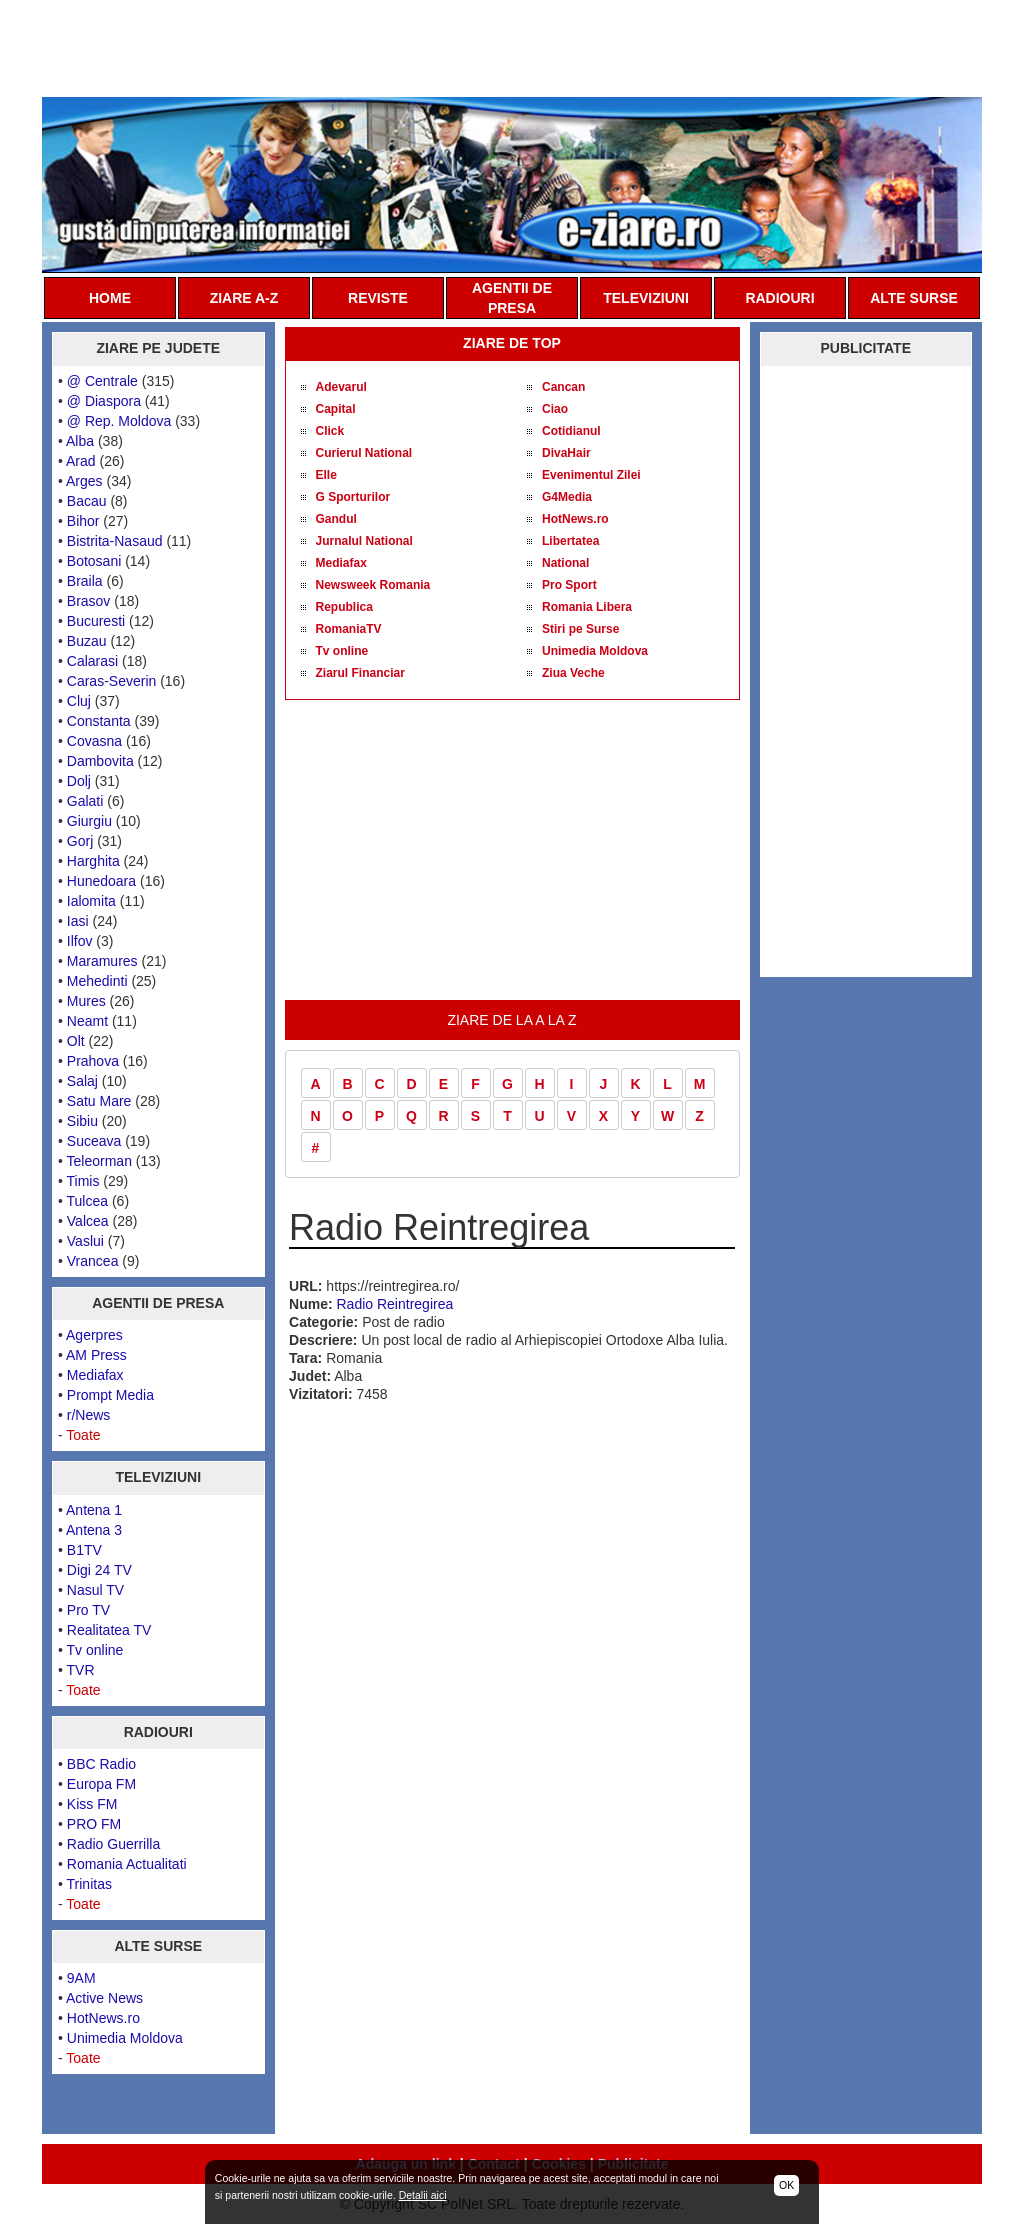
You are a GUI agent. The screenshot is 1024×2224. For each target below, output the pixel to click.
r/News (89, 1415)
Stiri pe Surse (580, 629)
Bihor (83, 521)
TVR (81, 1670)
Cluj (79, 701)
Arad (81, 461)
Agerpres (94, 1335)
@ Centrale (102, 381)
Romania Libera (587, 607)
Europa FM (101, 1784)
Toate (83, 1435)
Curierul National (364, 453)
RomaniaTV (349, 629)
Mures (86, 1001)
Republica (344, 607)
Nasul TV (95, 1590)
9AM (81, 1978)
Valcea (88, 1221)
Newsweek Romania (373, 585)
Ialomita (91, 901)
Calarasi (92, 661)
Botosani (94, 561)
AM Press (96, 1355)
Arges (84, 481)
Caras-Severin (111, 681)
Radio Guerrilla (113, 1844)
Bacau (87, 501)
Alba (80, 441)
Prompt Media (110, 1395)
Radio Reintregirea (395, 1304)
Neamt (87, 1021)
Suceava (94, 1141)
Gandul (336, 519)
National (565, 563)
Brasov (89, 601)
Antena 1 (94, 1510)
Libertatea (570, 541)
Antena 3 (94, 1530)
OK (786, 2185)
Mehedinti (97, 981)
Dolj (79, 781)
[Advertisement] (512, 47)
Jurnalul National (364, 541)
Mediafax (95, 1375)
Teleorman (99, 1161)
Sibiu (82, 1121)
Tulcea (88, 1201)
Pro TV (88, 1610)
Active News (104, 1998)
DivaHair (566, 453)
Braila (85, 581)
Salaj (82, 1081)
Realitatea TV (109, 1630)
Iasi (78, 921)
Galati (85, 801)
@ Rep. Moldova (119, 421)
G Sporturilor (353, 497)
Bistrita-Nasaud (115, 541)
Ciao (555, 409)
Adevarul (341, 387)
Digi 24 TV (99, 1570)
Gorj (80, 841)
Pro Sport (569, 585)
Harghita (93, 861)
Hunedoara (101, 881)
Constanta (99, 721)
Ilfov (80, 941)
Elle (326, 475)
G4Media (567, 497)
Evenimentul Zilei (591, 475)
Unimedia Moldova (125, 2038)
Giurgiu (89, 821)
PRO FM (94, 1824)
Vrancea (93, 1261)
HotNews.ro (103, 2018)
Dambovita (100, 761)
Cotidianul (571, 431)
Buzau (87, 641)
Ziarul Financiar (360, 673)
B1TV (84, 1550)
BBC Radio (101, 1764)
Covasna (94, 741)
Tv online (95, 1650)
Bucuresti (96, 621)
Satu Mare (99, 1101)
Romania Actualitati (127, 1864)
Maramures (102, 961)
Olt (76, 1041)
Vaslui (85, 1241)
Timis (83, 1181)
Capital (336, 409)
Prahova (93, 1061)
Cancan (563, 387)
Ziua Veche (573, 673)
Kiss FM (92, 1804)
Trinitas (89, 1884)
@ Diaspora (104, 401)
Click (330, 431)
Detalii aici (423, 2195)
